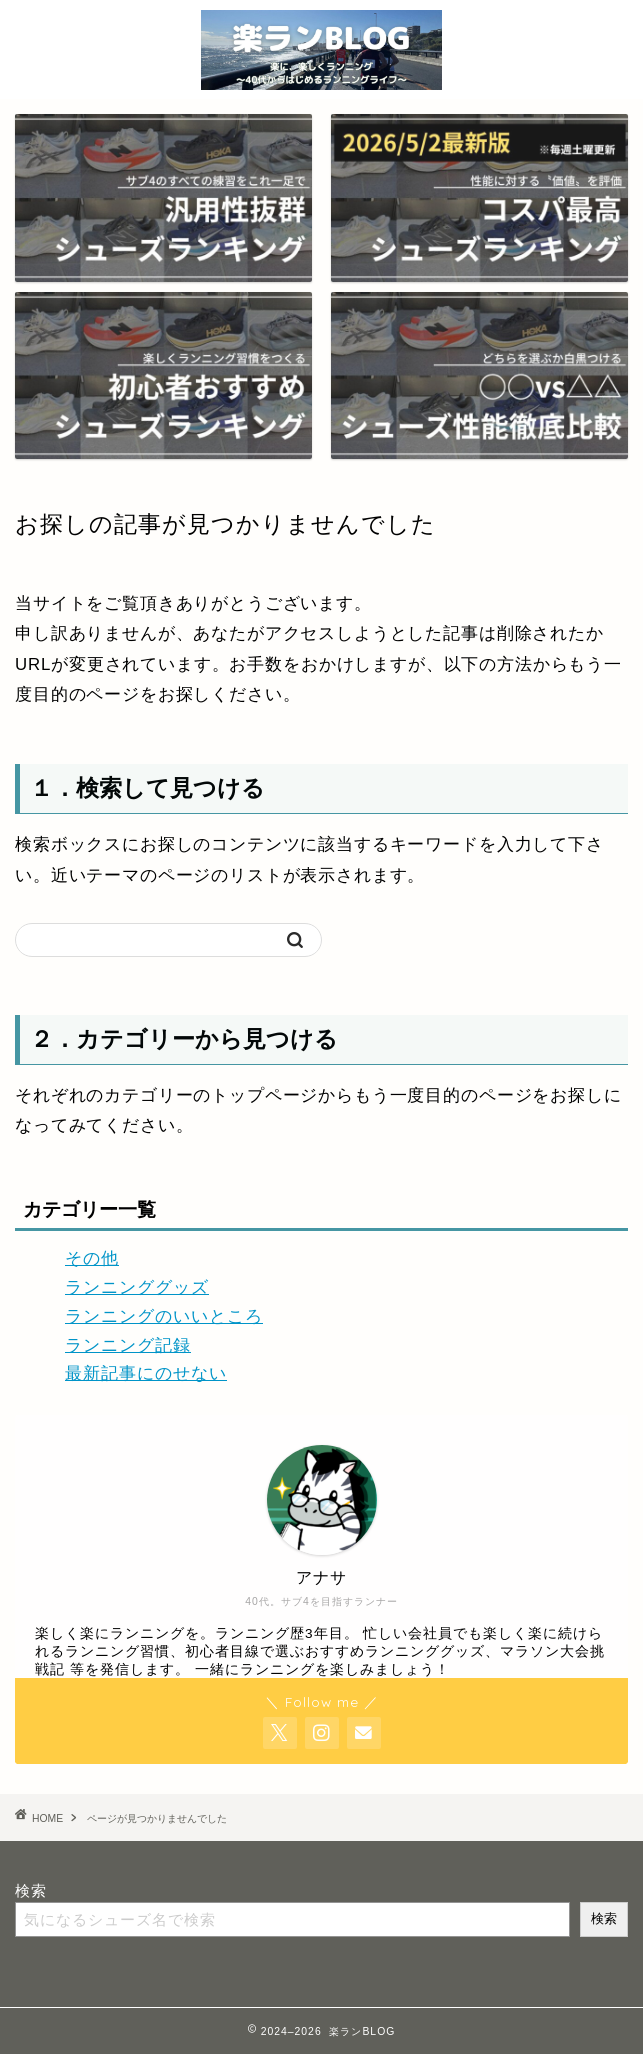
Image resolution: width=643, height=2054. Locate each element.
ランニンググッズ (137, 1287)
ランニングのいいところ (164, 1316)
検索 (31, 1890)
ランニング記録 (128, 1345)
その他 (92, 1258)
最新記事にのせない (146, 1373)
